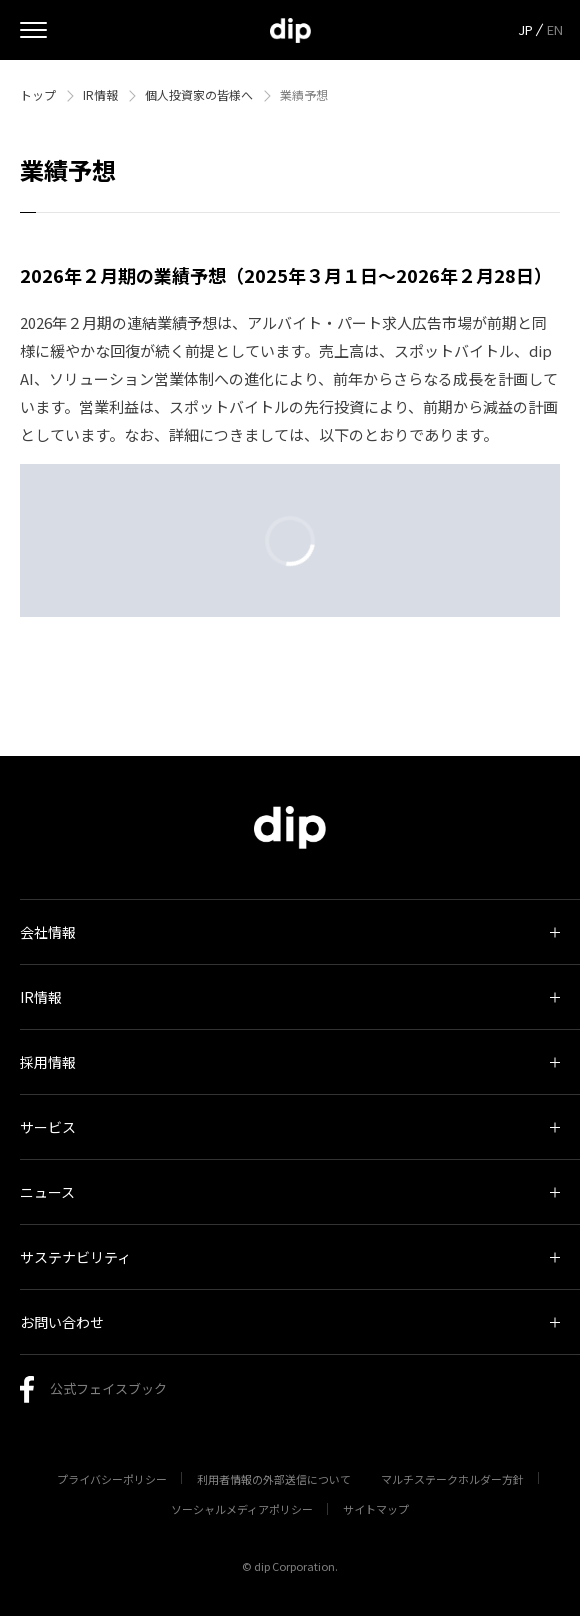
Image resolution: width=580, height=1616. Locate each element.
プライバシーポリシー (112, 1479)
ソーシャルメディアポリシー (242, 1509)
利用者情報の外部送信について (274, 1479)
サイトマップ (376, 1509)
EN (555, 29)
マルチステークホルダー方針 (452, 1479)
